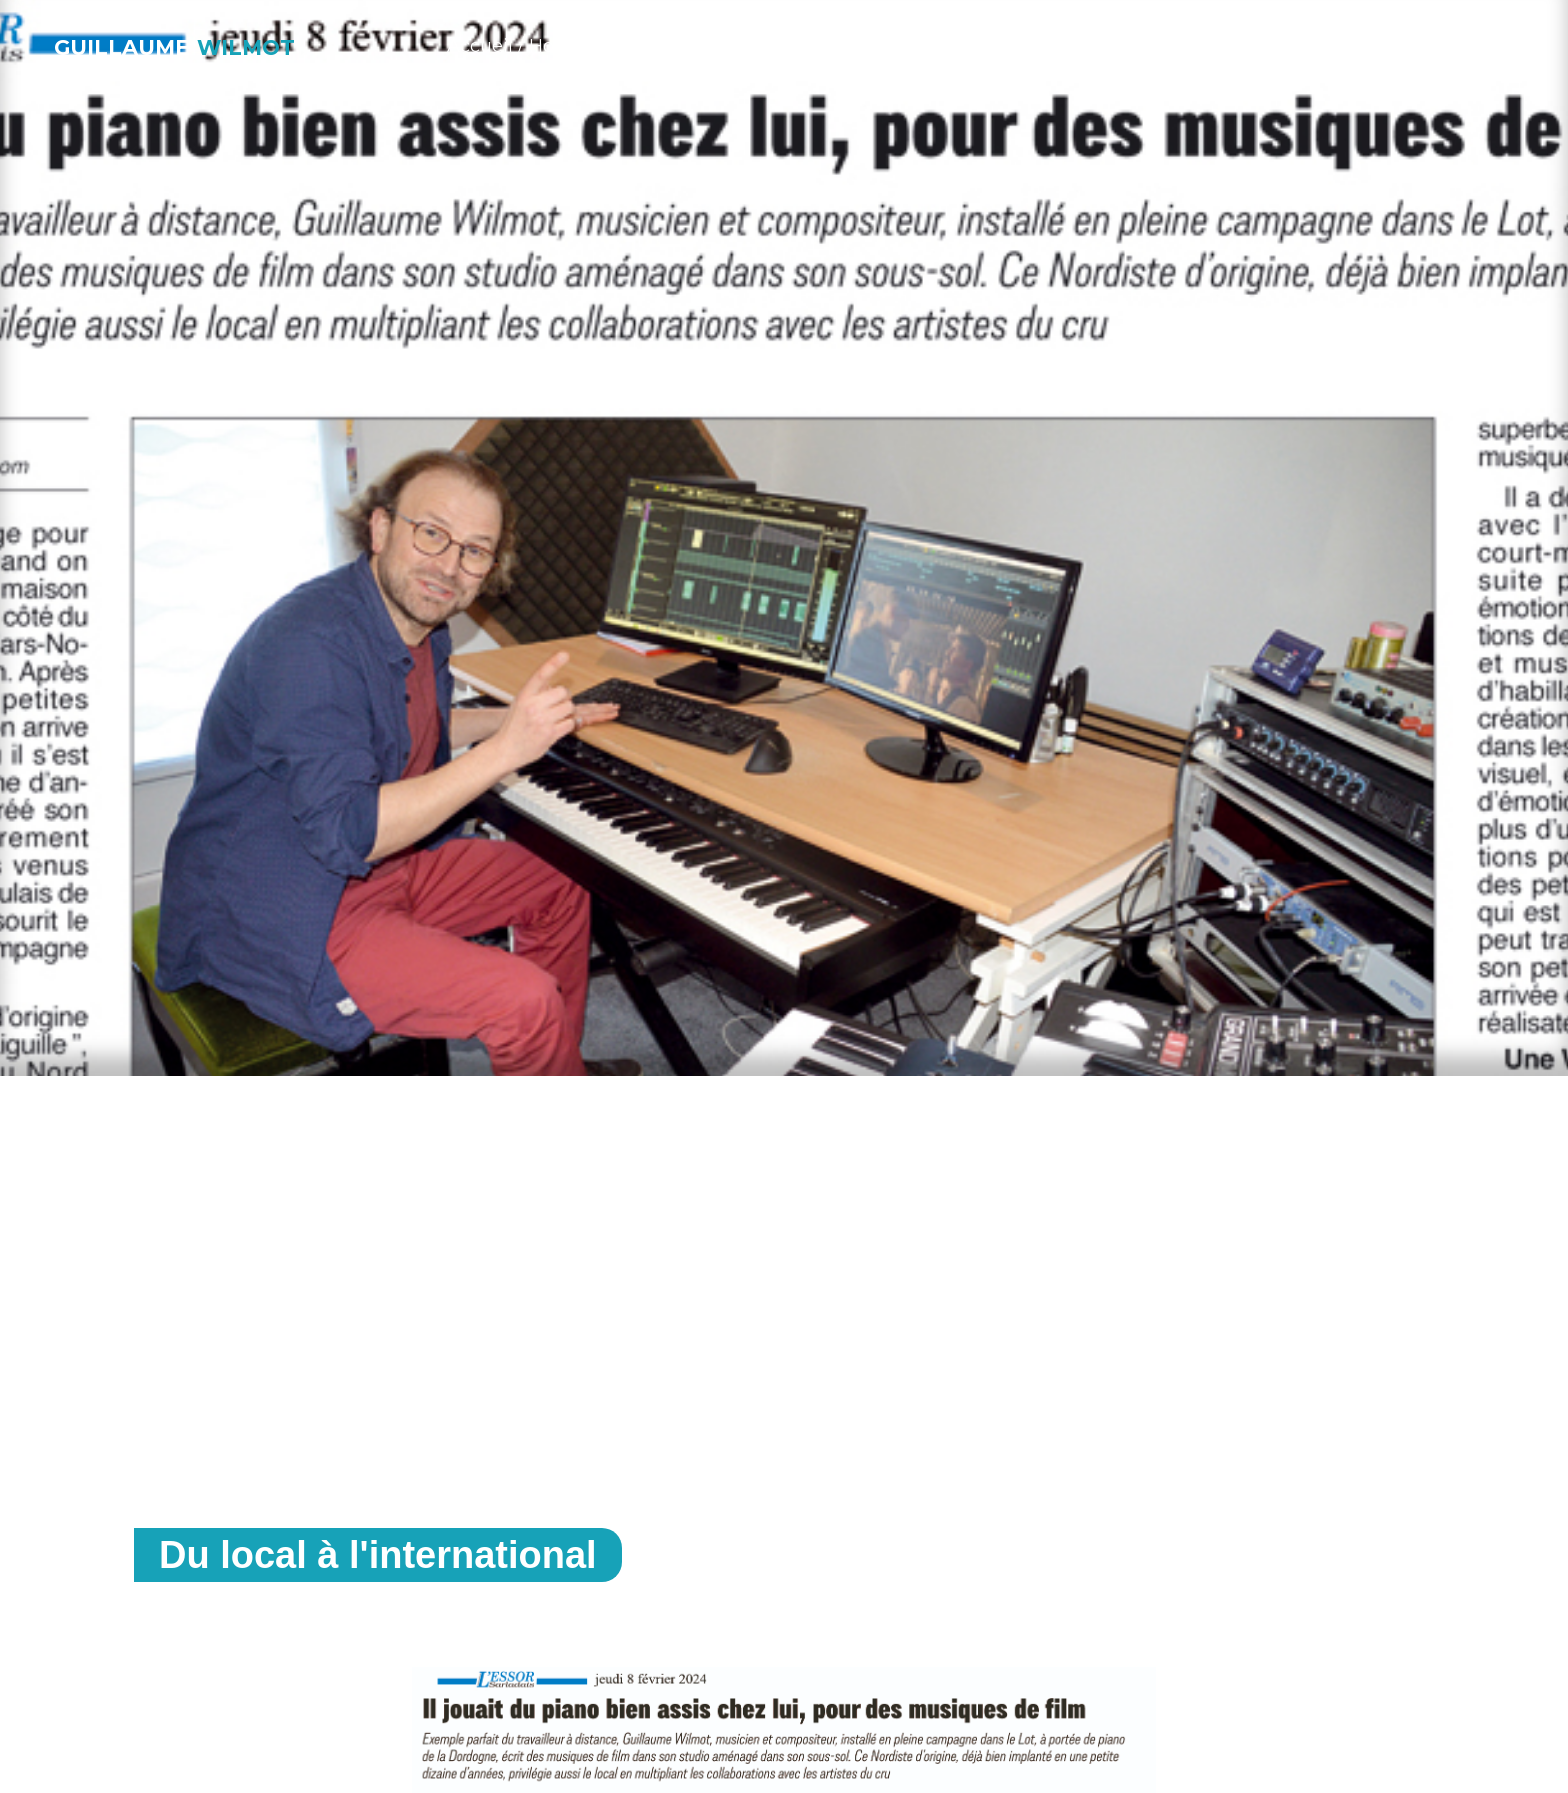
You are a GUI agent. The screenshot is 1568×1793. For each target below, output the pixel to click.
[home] (178, 41)
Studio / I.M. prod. (862, 46)
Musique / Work (685, 46)
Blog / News (1204, 46)
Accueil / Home (515, 46)
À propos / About (1045, 46)
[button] (1443, 43)
